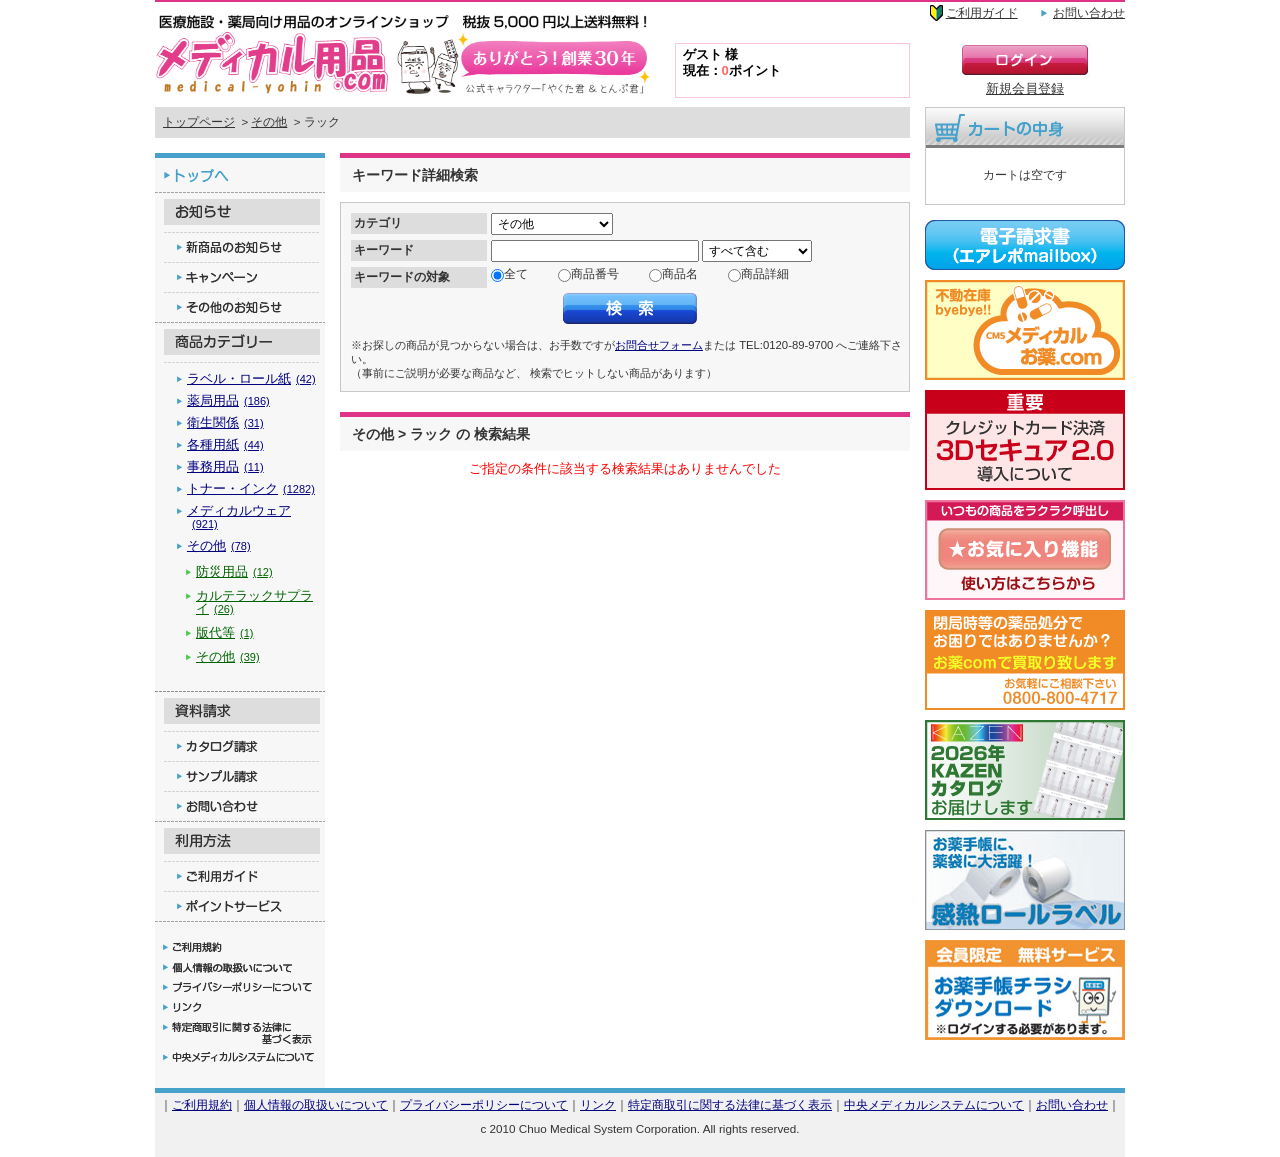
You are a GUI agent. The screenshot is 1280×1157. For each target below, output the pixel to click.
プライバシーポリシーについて (484, 1104)
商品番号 (595, 274)
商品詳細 (765, 274)
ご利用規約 (202, 1104)
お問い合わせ (1089, 13)
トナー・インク (251, 488)
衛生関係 (225, 422)
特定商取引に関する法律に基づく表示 (730, 1104)
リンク (598, 1104)
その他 (269, 122)
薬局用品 (228, 400)
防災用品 (234, 571)
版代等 (225, 632)
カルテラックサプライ (254, 602)
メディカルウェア (239, 516)
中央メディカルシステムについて (934, 1104)
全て (516, 274)
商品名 (680, 274)
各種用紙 (225, 444)
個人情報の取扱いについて (316, 1104)
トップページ (199, 122)
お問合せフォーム (659, 345)
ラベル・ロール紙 (251, 378)
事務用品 (225, 466)
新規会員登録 (1025, 88)
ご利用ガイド (982, 13)
